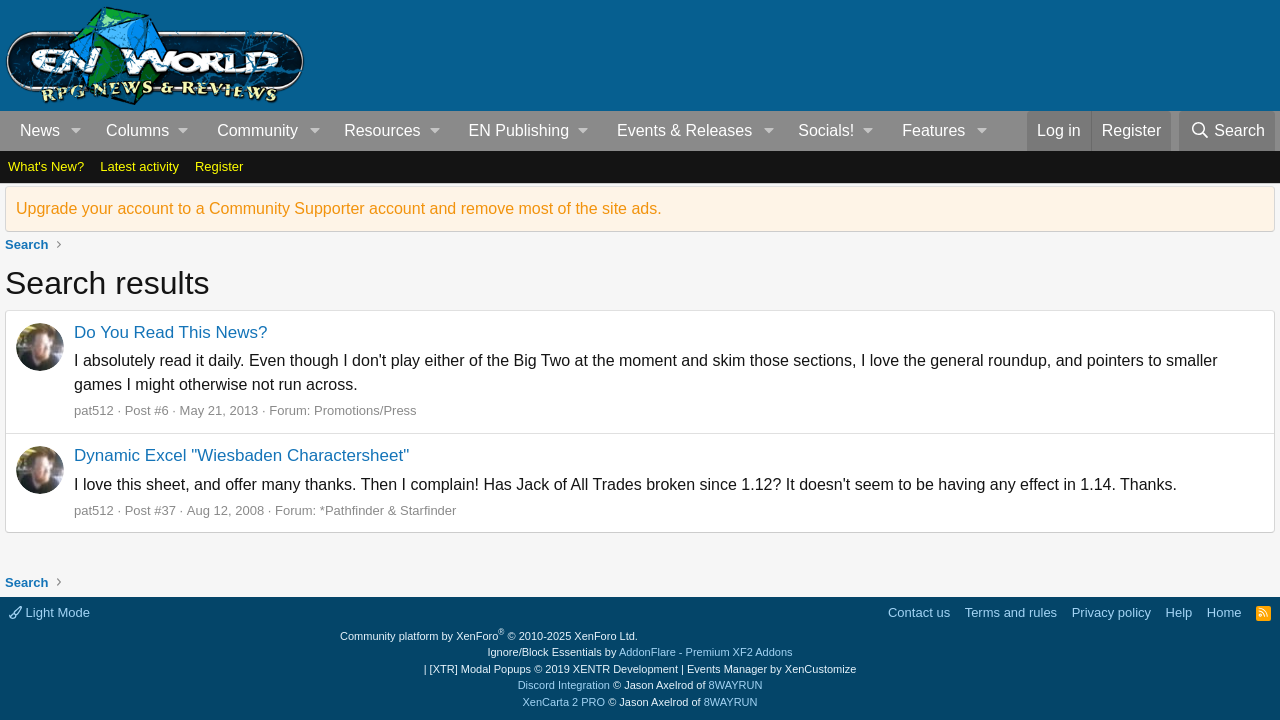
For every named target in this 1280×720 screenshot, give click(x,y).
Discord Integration (564, 685)
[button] (76, 131)
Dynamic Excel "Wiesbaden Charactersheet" (241, 455)
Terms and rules (1011, 612)
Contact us (919, 612)
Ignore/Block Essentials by (639, 652)
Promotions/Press (365, 410)
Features (933, 130)
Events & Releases (684, 130)
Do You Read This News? (170, 332)
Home (1224, 612)
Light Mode (49, 612)
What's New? (46, 166)
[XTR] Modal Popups (554, 669)
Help (1179, 612)
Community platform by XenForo (489, 636)
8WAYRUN (736, 685)
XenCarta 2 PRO (564, 702)
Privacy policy (1111, 612)
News (40, 130)
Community (257, 130)
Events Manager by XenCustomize (771, 669)
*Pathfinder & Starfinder (388, 510)
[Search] (1227, 131)
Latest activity (139, 166)
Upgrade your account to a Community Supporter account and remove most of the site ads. (339, 208)
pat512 (94, 410)
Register (219, 166)
